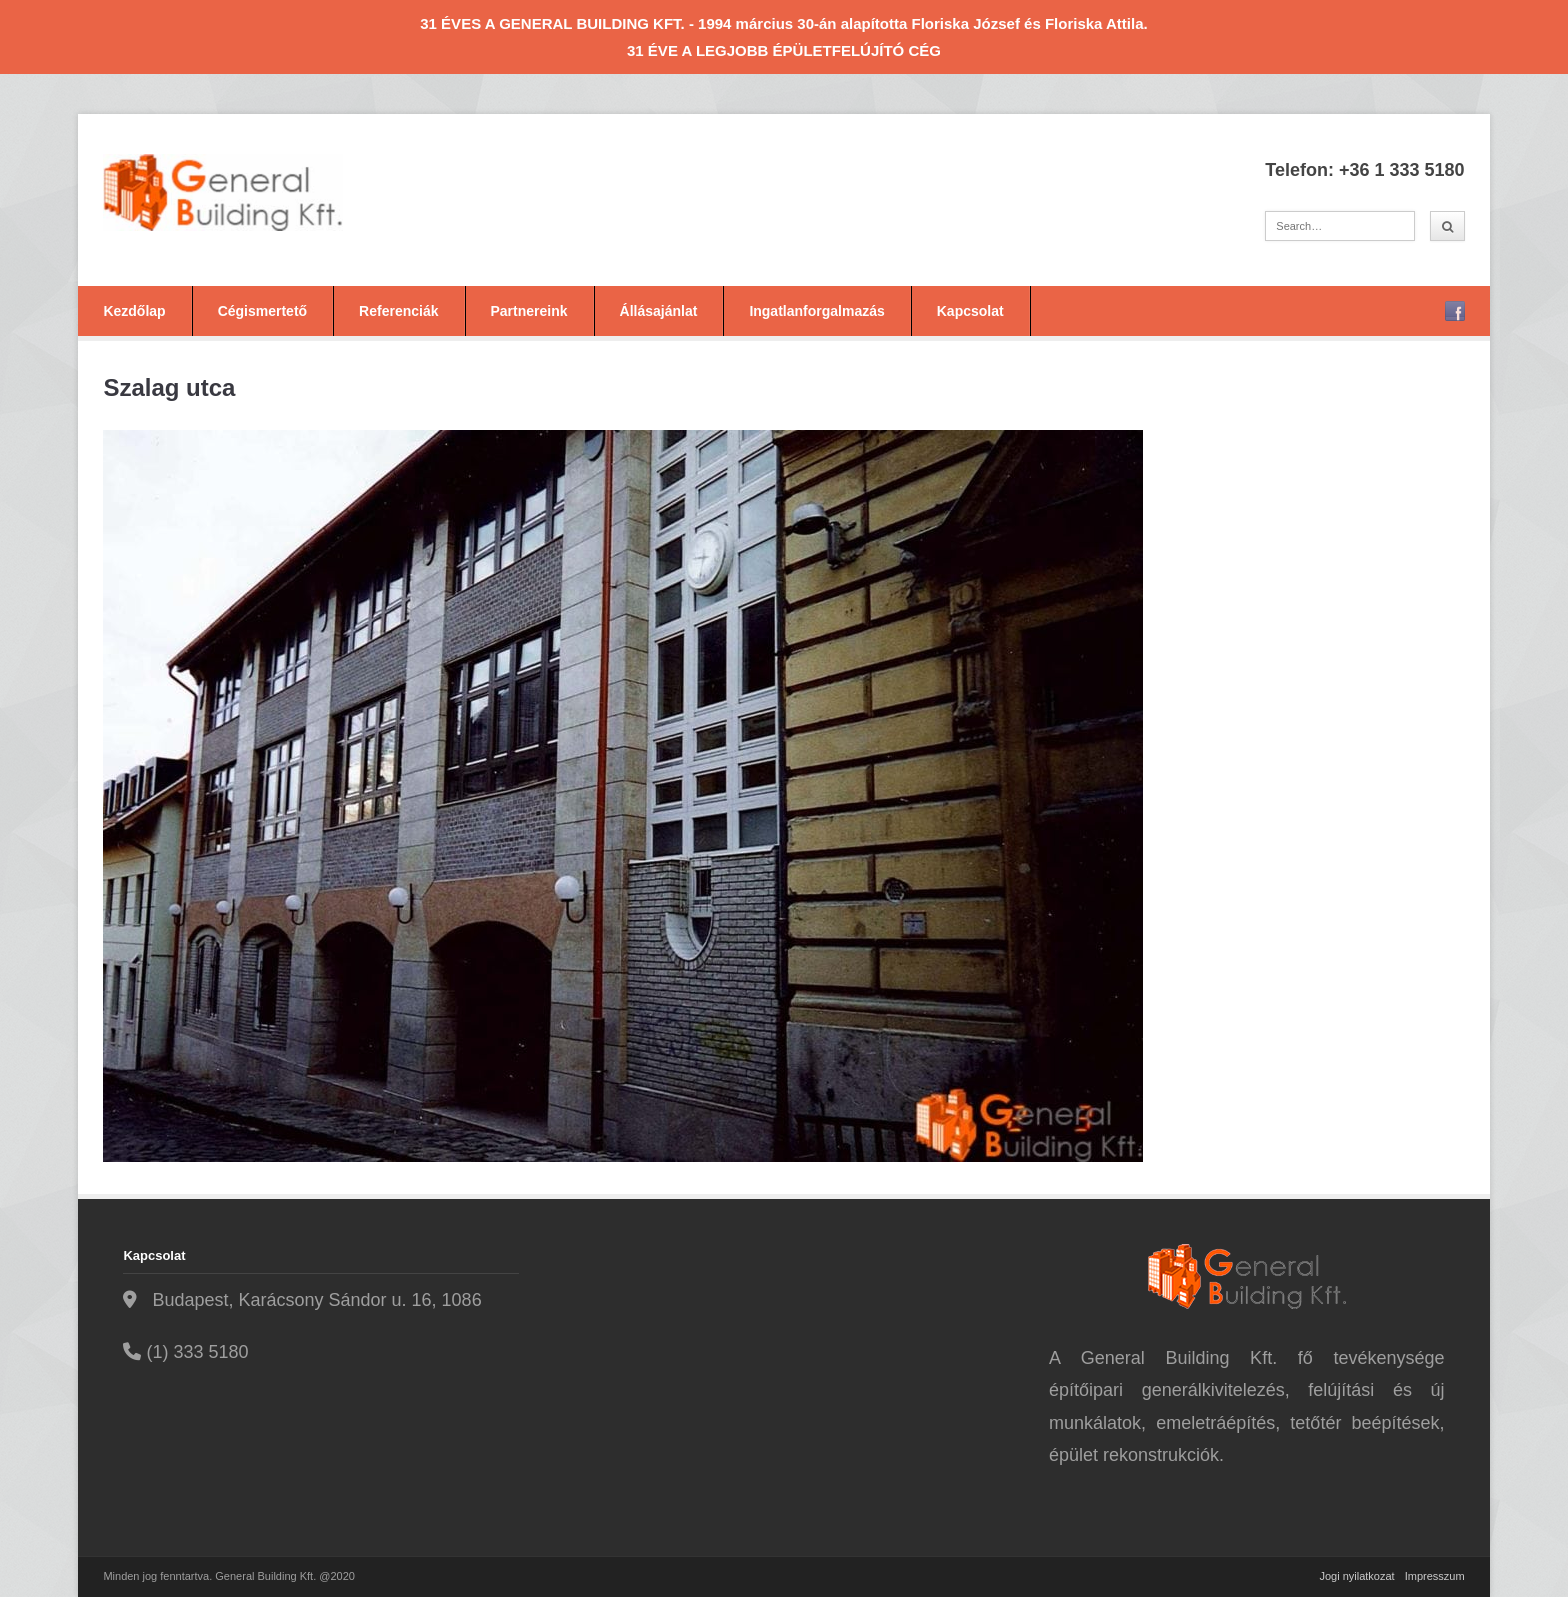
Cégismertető (262, 311)
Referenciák (398, 311)
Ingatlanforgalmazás (816, 311)
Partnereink (529, 311)
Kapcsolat (970, 311)
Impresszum (1435, 1576)
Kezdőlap (134, 311)
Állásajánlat (659, 311)
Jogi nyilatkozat (1356, 1576)
